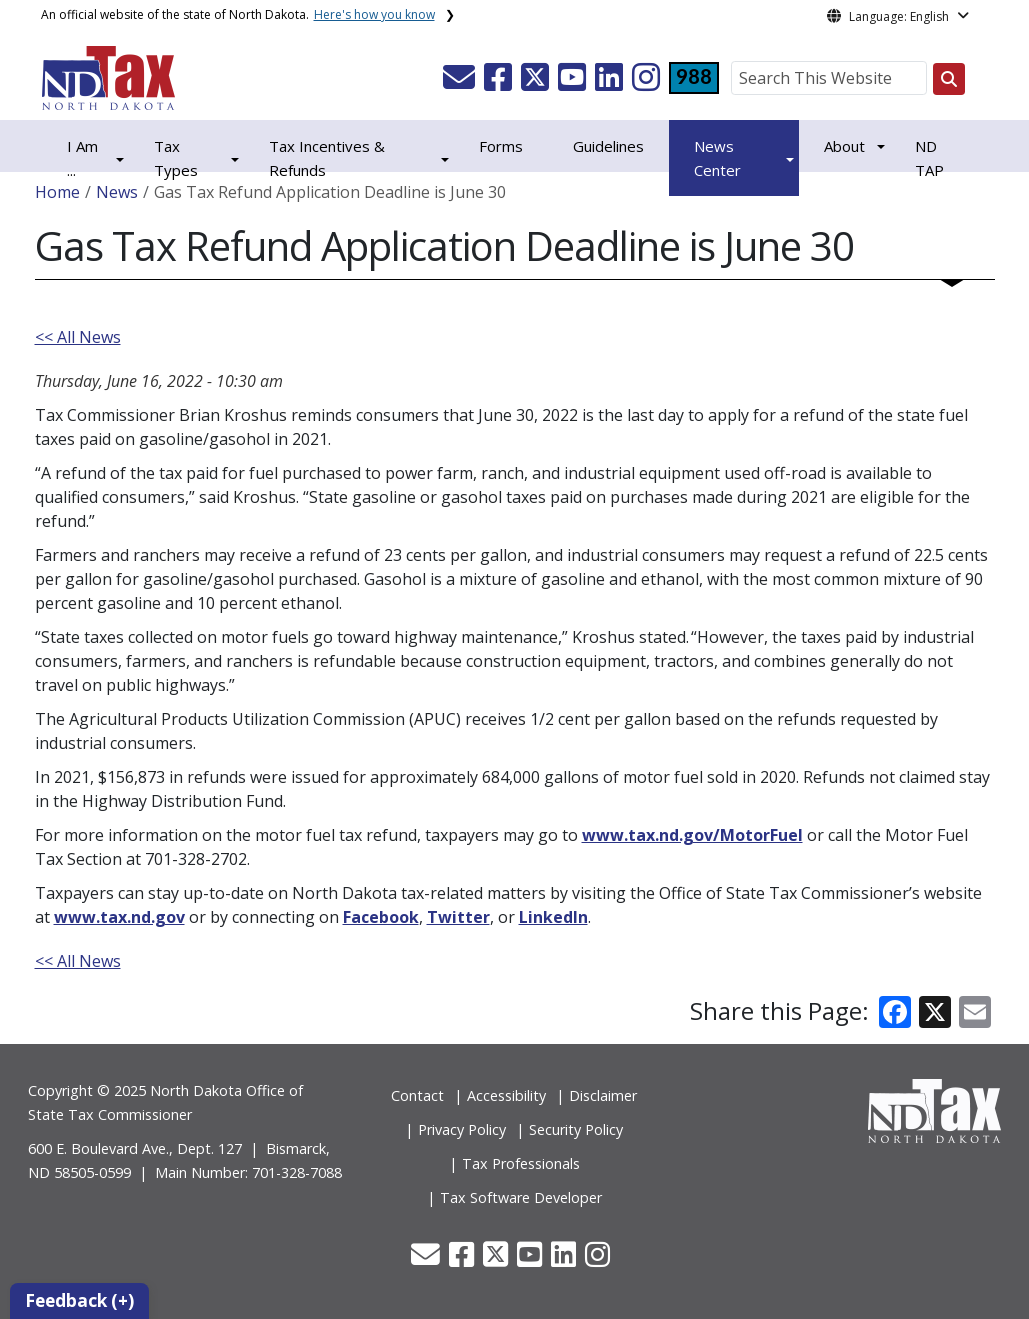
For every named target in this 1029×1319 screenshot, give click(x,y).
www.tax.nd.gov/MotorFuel (692, 835)
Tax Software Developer (521, 1197)
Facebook (381, 917)
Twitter (458, 917)
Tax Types (176, 158)
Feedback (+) (79, 1300)
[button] (461, 83)
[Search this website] (949, 79)
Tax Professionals (521, 1163)
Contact (417, 1095)
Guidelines (608, 146)
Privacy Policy (462, 1129)
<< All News (78, 337)
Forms (501, 146)
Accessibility (506, 1095)
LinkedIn (553, 917)
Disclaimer (603, 1095)
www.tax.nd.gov (119, 917)
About (844, 146)
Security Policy (576, 1129)
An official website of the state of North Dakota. (238, 14)
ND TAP (929, 158)
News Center (717, 158)
